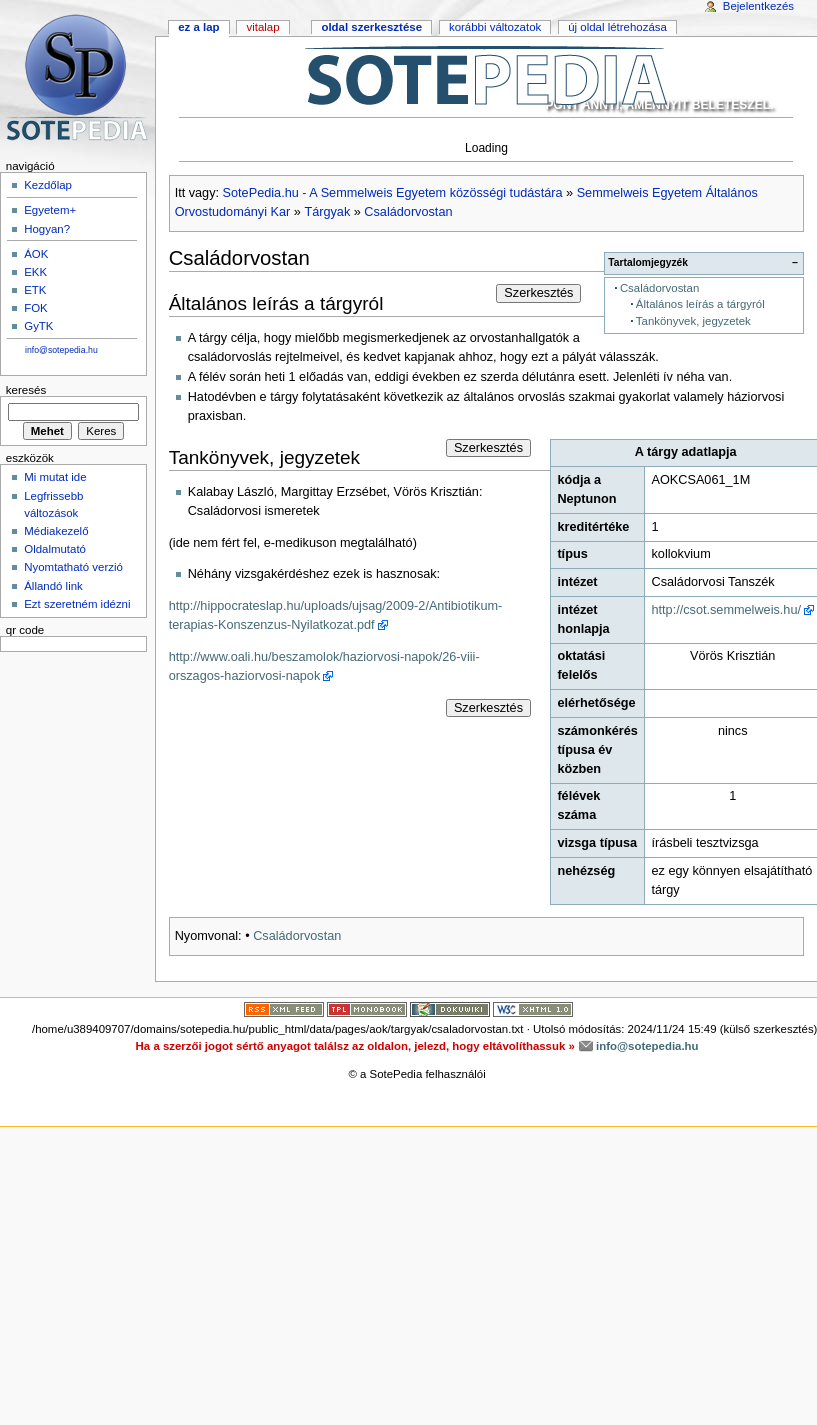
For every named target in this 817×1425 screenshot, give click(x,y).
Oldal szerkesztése (371, 27)
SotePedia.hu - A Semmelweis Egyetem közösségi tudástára (393, 193)
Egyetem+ (50, 210)
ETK (35, 290)
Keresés (26, 390)
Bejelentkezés (758, 6)
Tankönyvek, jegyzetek (693, 321)
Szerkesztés (538, 293)
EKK (35, 272)
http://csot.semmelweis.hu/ (726, 610)
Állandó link (53, 586)
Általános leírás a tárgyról (700, 304)
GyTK (38, 326)
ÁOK (36, 254)
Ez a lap (198, 27)
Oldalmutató (55, 549)
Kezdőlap (48, 185)
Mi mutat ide (55, 477)
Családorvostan (408, 212)
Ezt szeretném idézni (77, 604)
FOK (36, 308)
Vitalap (262, 27)
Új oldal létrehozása (617, 27)
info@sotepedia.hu (61, 350)
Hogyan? (47, 229)
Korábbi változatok (495, 27)
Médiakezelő (56, 531)
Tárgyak (327, 212)
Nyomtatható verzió (73, 567)
